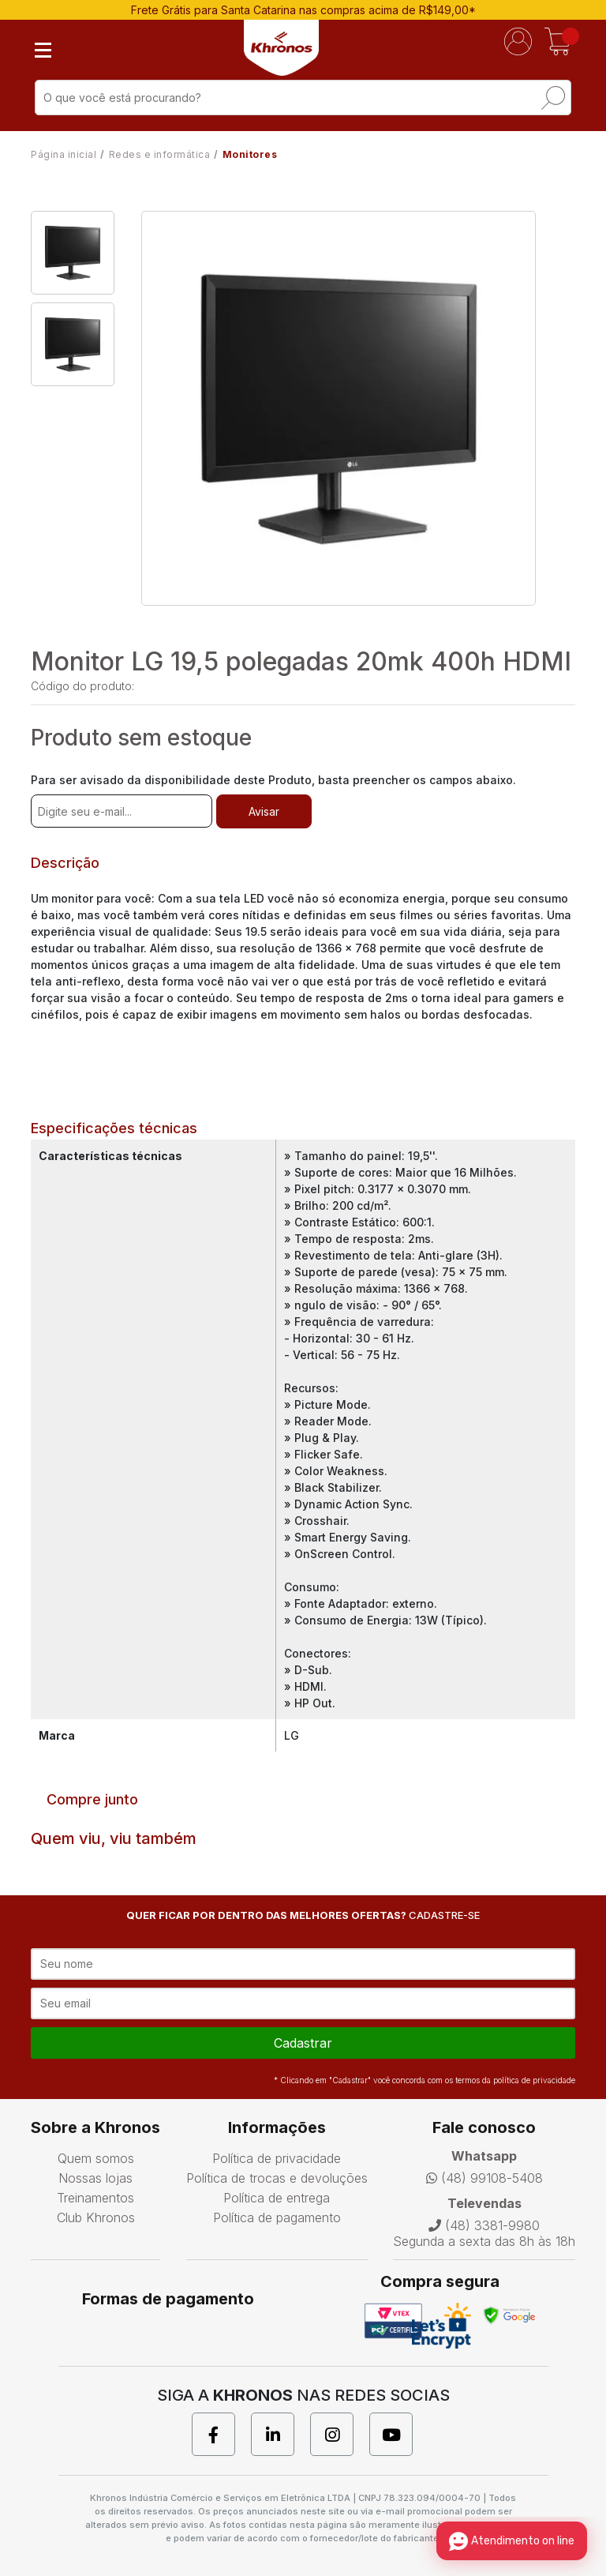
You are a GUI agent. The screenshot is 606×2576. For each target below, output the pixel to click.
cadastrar (303, 2043)
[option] (72, 253)
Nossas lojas (95, 2178)
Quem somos (96, 2158)
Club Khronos (96, 2217)
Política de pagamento (277, 2217)
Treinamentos (95, 2198)
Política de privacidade (276, 2158)
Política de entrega (276, 2198)
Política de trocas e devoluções (277, 2178)
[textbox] (303, 97)
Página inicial (63, 154)
